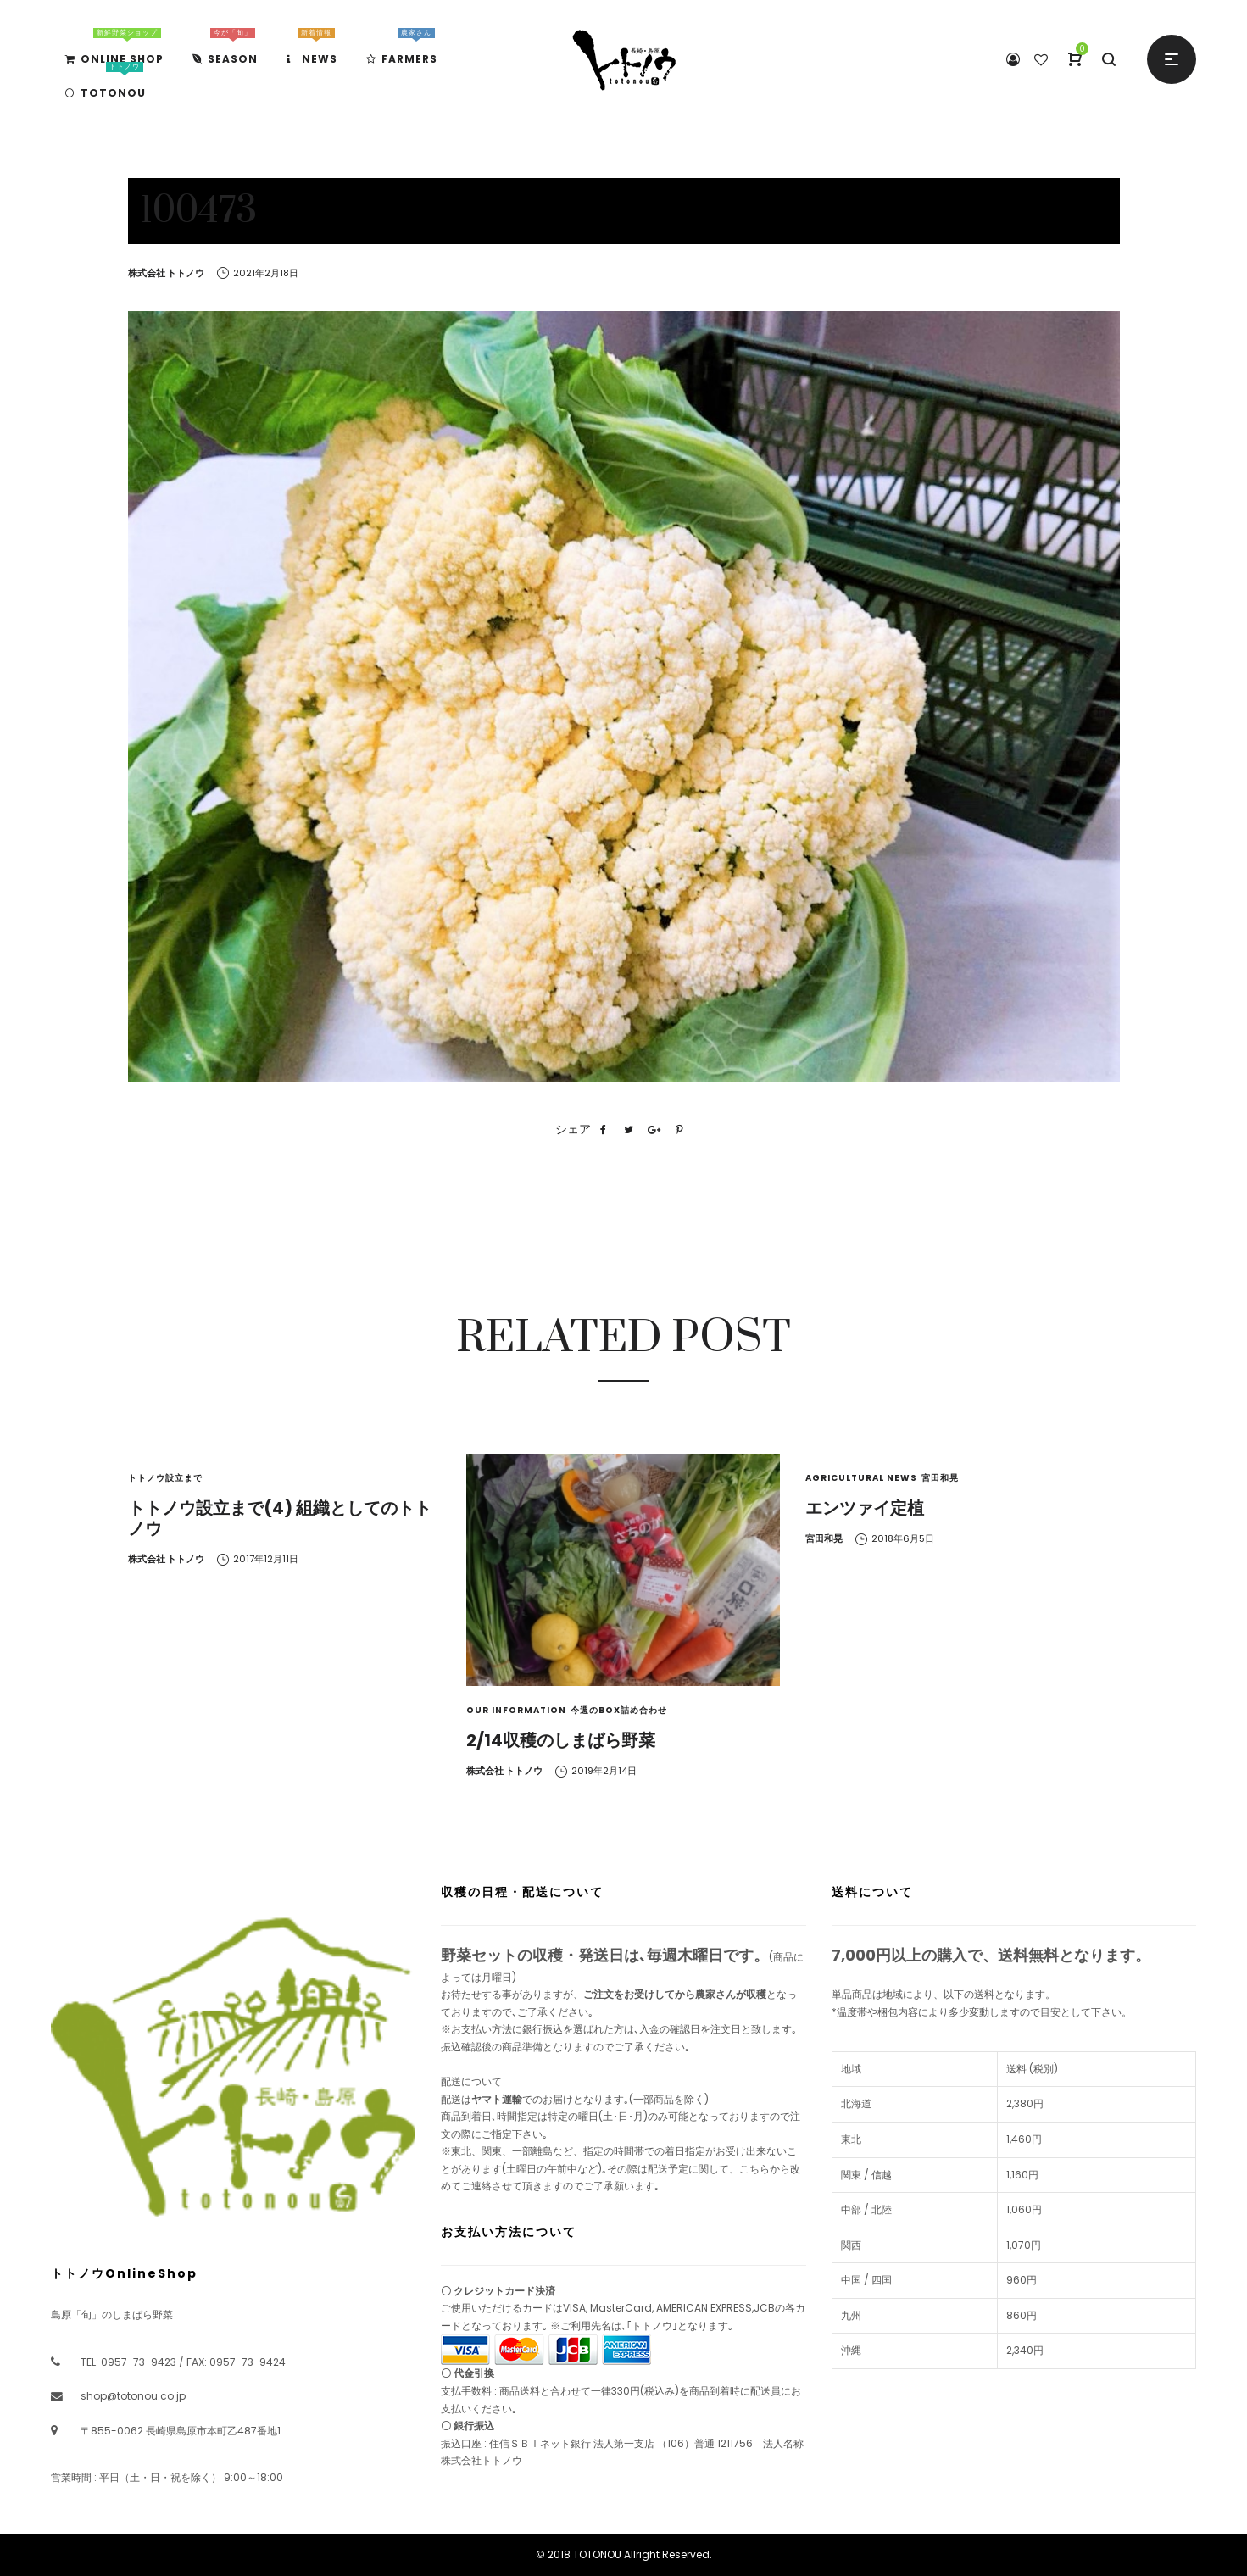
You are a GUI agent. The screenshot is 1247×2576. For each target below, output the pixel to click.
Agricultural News (861, 1478)
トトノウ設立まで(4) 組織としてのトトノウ (279, 1518)
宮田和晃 (940, 1478)
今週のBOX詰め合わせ (619, 1710)
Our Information (516, 1710)
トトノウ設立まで (165, 1478)
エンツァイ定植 (864, 1508)
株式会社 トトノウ (166, 273)
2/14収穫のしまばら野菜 (560, 1740)
